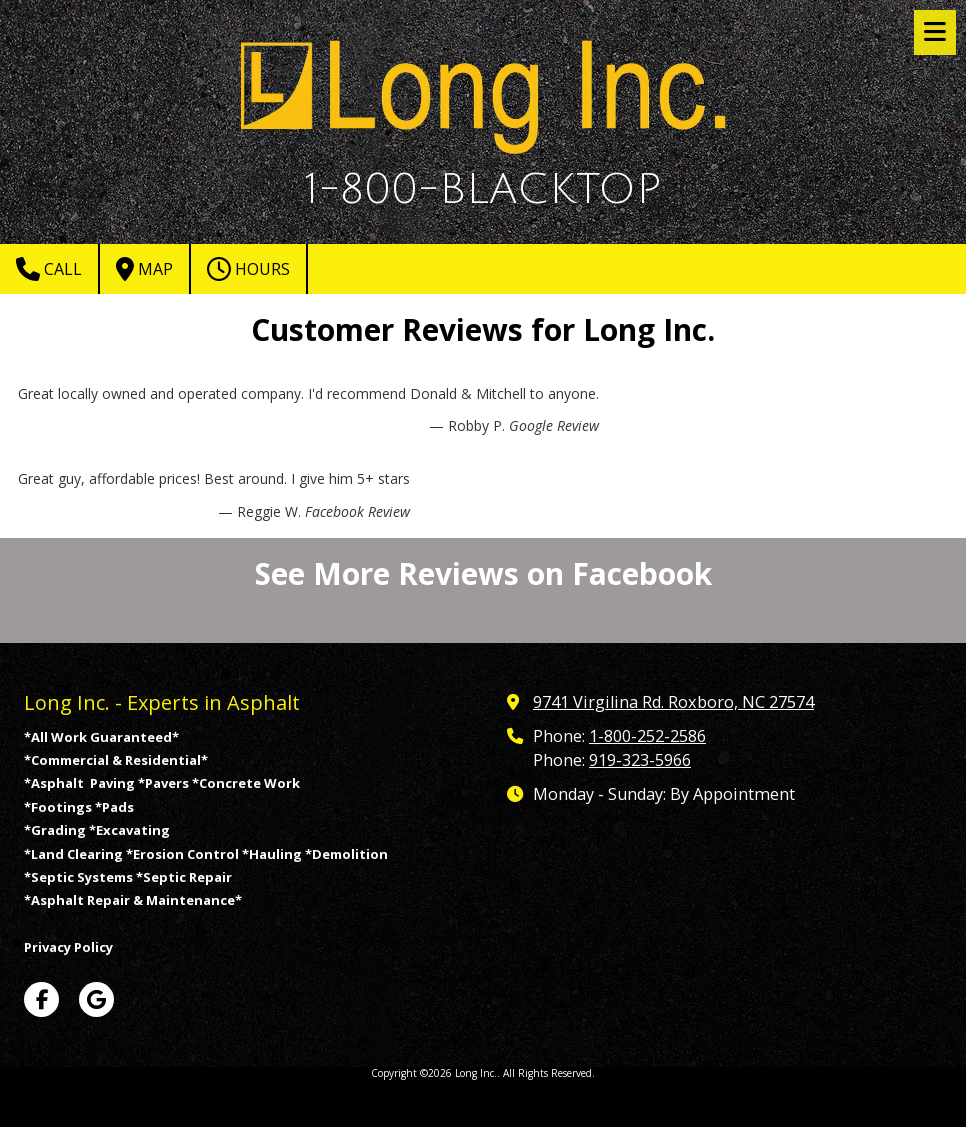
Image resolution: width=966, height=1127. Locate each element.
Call (49, 269)
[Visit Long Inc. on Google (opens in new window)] (96, 999)
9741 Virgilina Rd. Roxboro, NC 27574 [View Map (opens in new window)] (673, 702)
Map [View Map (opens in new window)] (144, 269)
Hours (248, 269)
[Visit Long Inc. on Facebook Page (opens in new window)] (41, 999)
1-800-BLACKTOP (483, 189)
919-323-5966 (640, 760)
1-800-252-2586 (647, 736)
